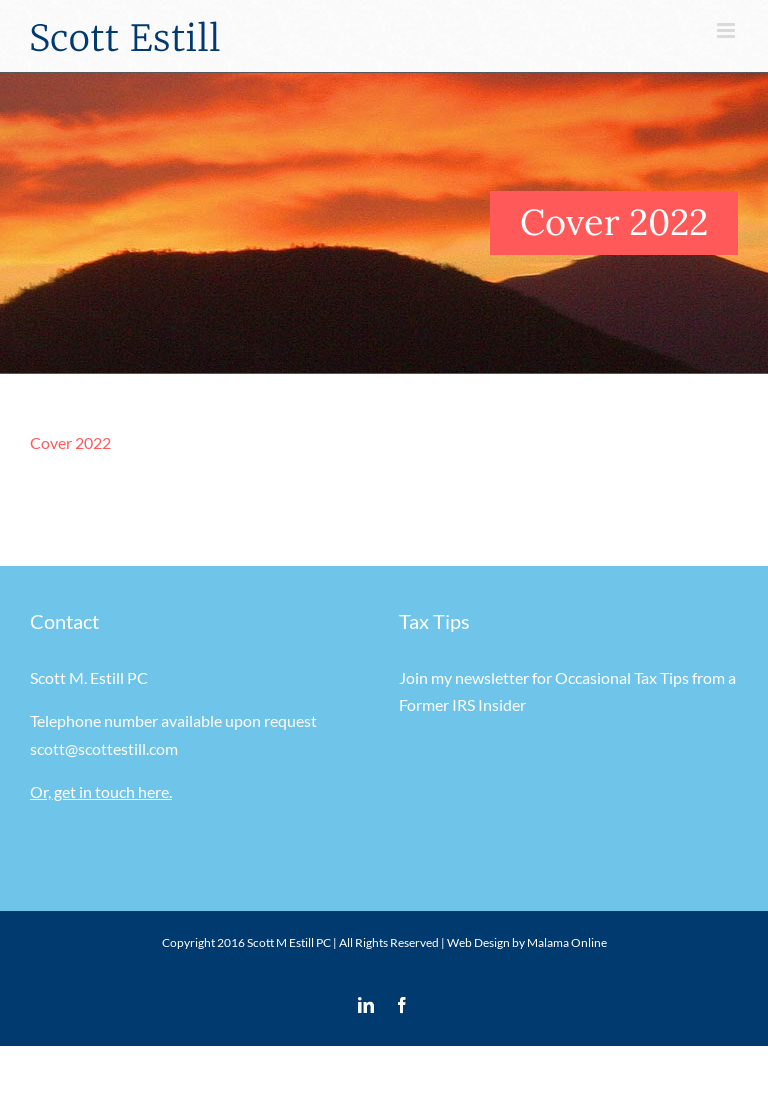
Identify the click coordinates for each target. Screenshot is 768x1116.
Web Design (478, 942)
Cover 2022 (70, 442)
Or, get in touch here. (101, 791)
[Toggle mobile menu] (727, 30)
